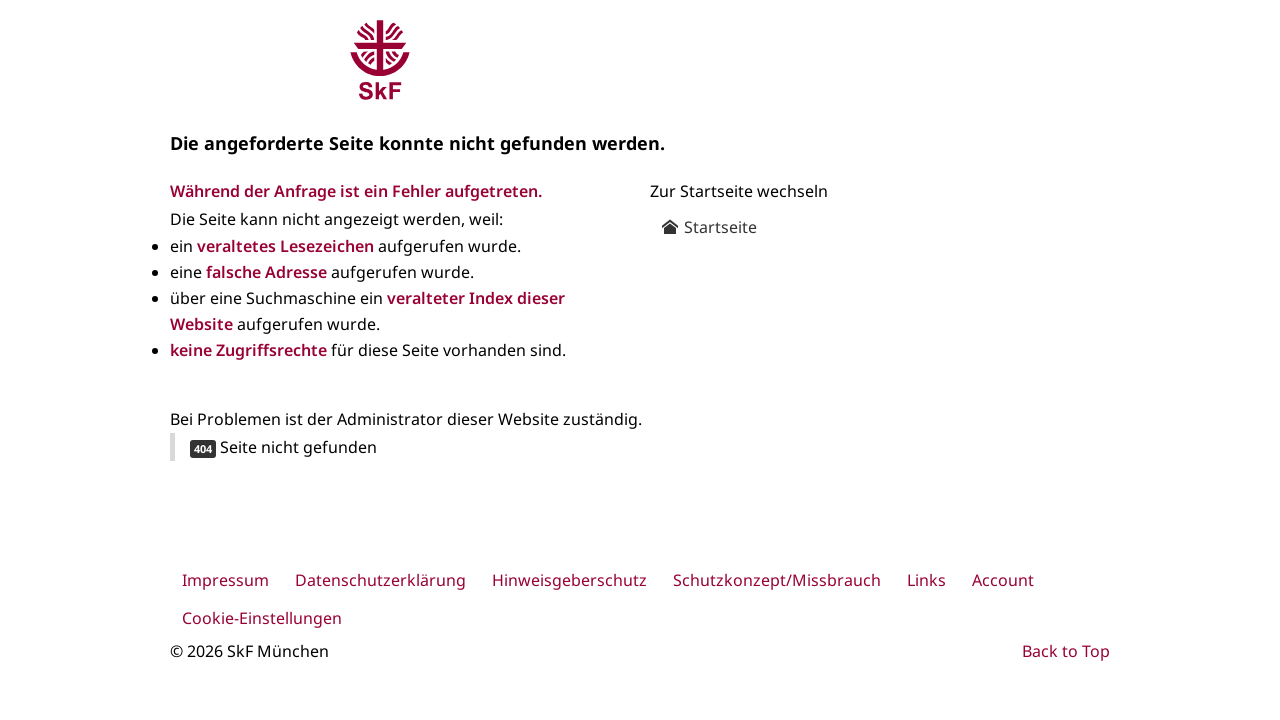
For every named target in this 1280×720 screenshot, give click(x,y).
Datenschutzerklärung (380, 580)
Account (1003, 580)
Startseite (709, 227)
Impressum (225, 580)
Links (926, 580)
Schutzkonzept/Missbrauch (777, 580)
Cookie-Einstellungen (262, 618)
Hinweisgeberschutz (569, 580)
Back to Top (1066, 651)
